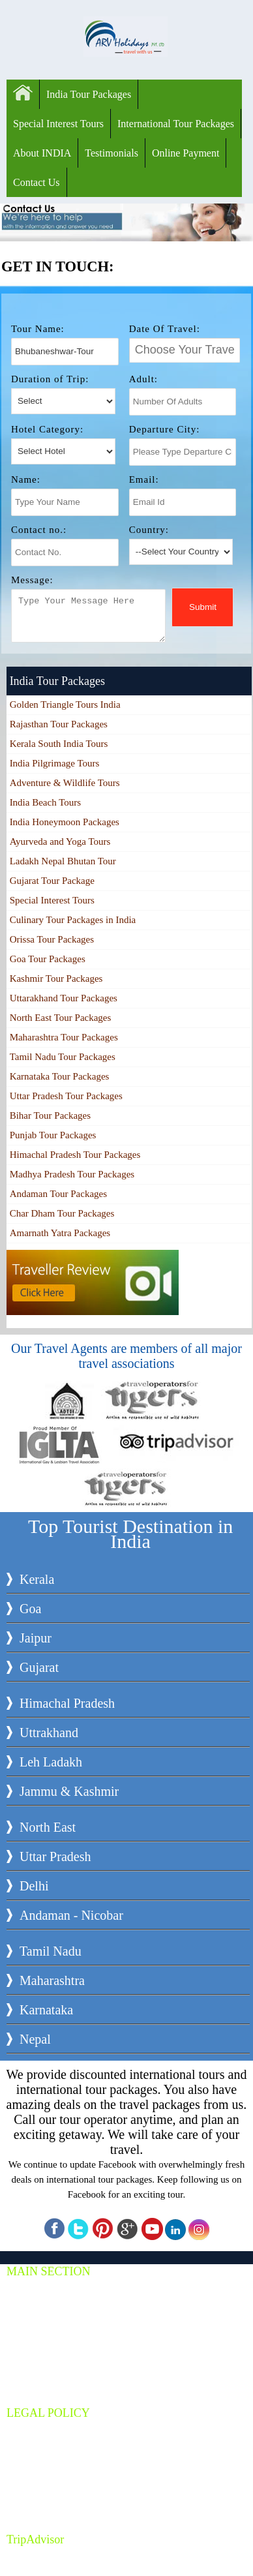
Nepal (35, 2039)
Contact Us (36, 182)
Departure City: (164, 429)
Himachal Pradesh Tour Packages (75, 1154)
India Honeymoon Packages (64, 822)
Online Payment (186, 153)
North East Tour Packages (61, 1017)
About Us (37, 2347)
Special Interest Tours (58, 123)
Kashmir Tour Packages (56, 978)
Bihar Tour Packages (50, 1115)
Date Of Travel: (164, 329)
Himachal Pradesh (67, 1703)
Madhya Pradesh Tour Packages (72, 1174)
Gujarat (39, 1667)
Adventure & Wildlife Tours (65, 783)
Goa (30, 1608)
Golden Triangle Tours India (65, 704)
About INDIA (42, 153)
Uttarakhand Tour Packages (63, 998)
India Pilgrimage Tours (55, 763)
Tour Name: (38, 329)
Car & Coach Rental (57, 2332)
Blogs (30, 2362)
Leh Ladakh (51, 1762)
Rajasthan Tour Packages (59, 724)
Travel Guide (44, 2377)
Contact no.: (39, 529)
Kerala (37, 1579)
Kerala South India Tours (59, 743)
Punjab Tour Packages (53, 1135)
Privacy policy (46, 2443)
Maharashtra (52, 1980)
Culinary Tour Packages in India (73, 920)
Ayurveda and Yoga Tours (60, 841)
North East (48, 1827)
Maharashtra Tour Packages (64, 1037)
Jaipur (36, 1638)
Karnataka (46, 2010)
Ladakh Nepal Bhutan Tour (63, 861)
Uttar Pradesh (55, 1856)
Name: (25, 479)
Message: (32, 580)
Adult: (143, 379)
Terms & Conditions (57, 2428)
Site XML (38, 2518)
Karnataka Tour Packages (60, 1076)
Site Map (36, 2503)
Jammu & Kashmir (69, 1791)
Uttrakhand (49, 1732)
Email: (144, 479)
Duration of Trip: (50, 379)
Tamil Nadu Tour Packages (62, 1057)
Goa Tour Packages (47, 959)
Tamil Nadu (51, 1951)
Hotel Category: (47, 429)
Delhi (34, 1886)
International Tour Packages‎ (175, 123)
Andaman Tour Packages (58, 1194)
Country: (149, 529)
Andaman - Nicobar (71, 1915)
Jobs (28, 2473)
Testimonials (111, 153)
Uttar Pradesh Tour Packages (66, 1096)
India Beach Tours (45, 802)
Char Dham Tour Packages (62, 1213)
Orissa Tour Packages (52, 939)
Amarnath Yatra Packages (60, 1233)
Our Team (38, 2488)
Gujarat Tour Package (52, 880)
